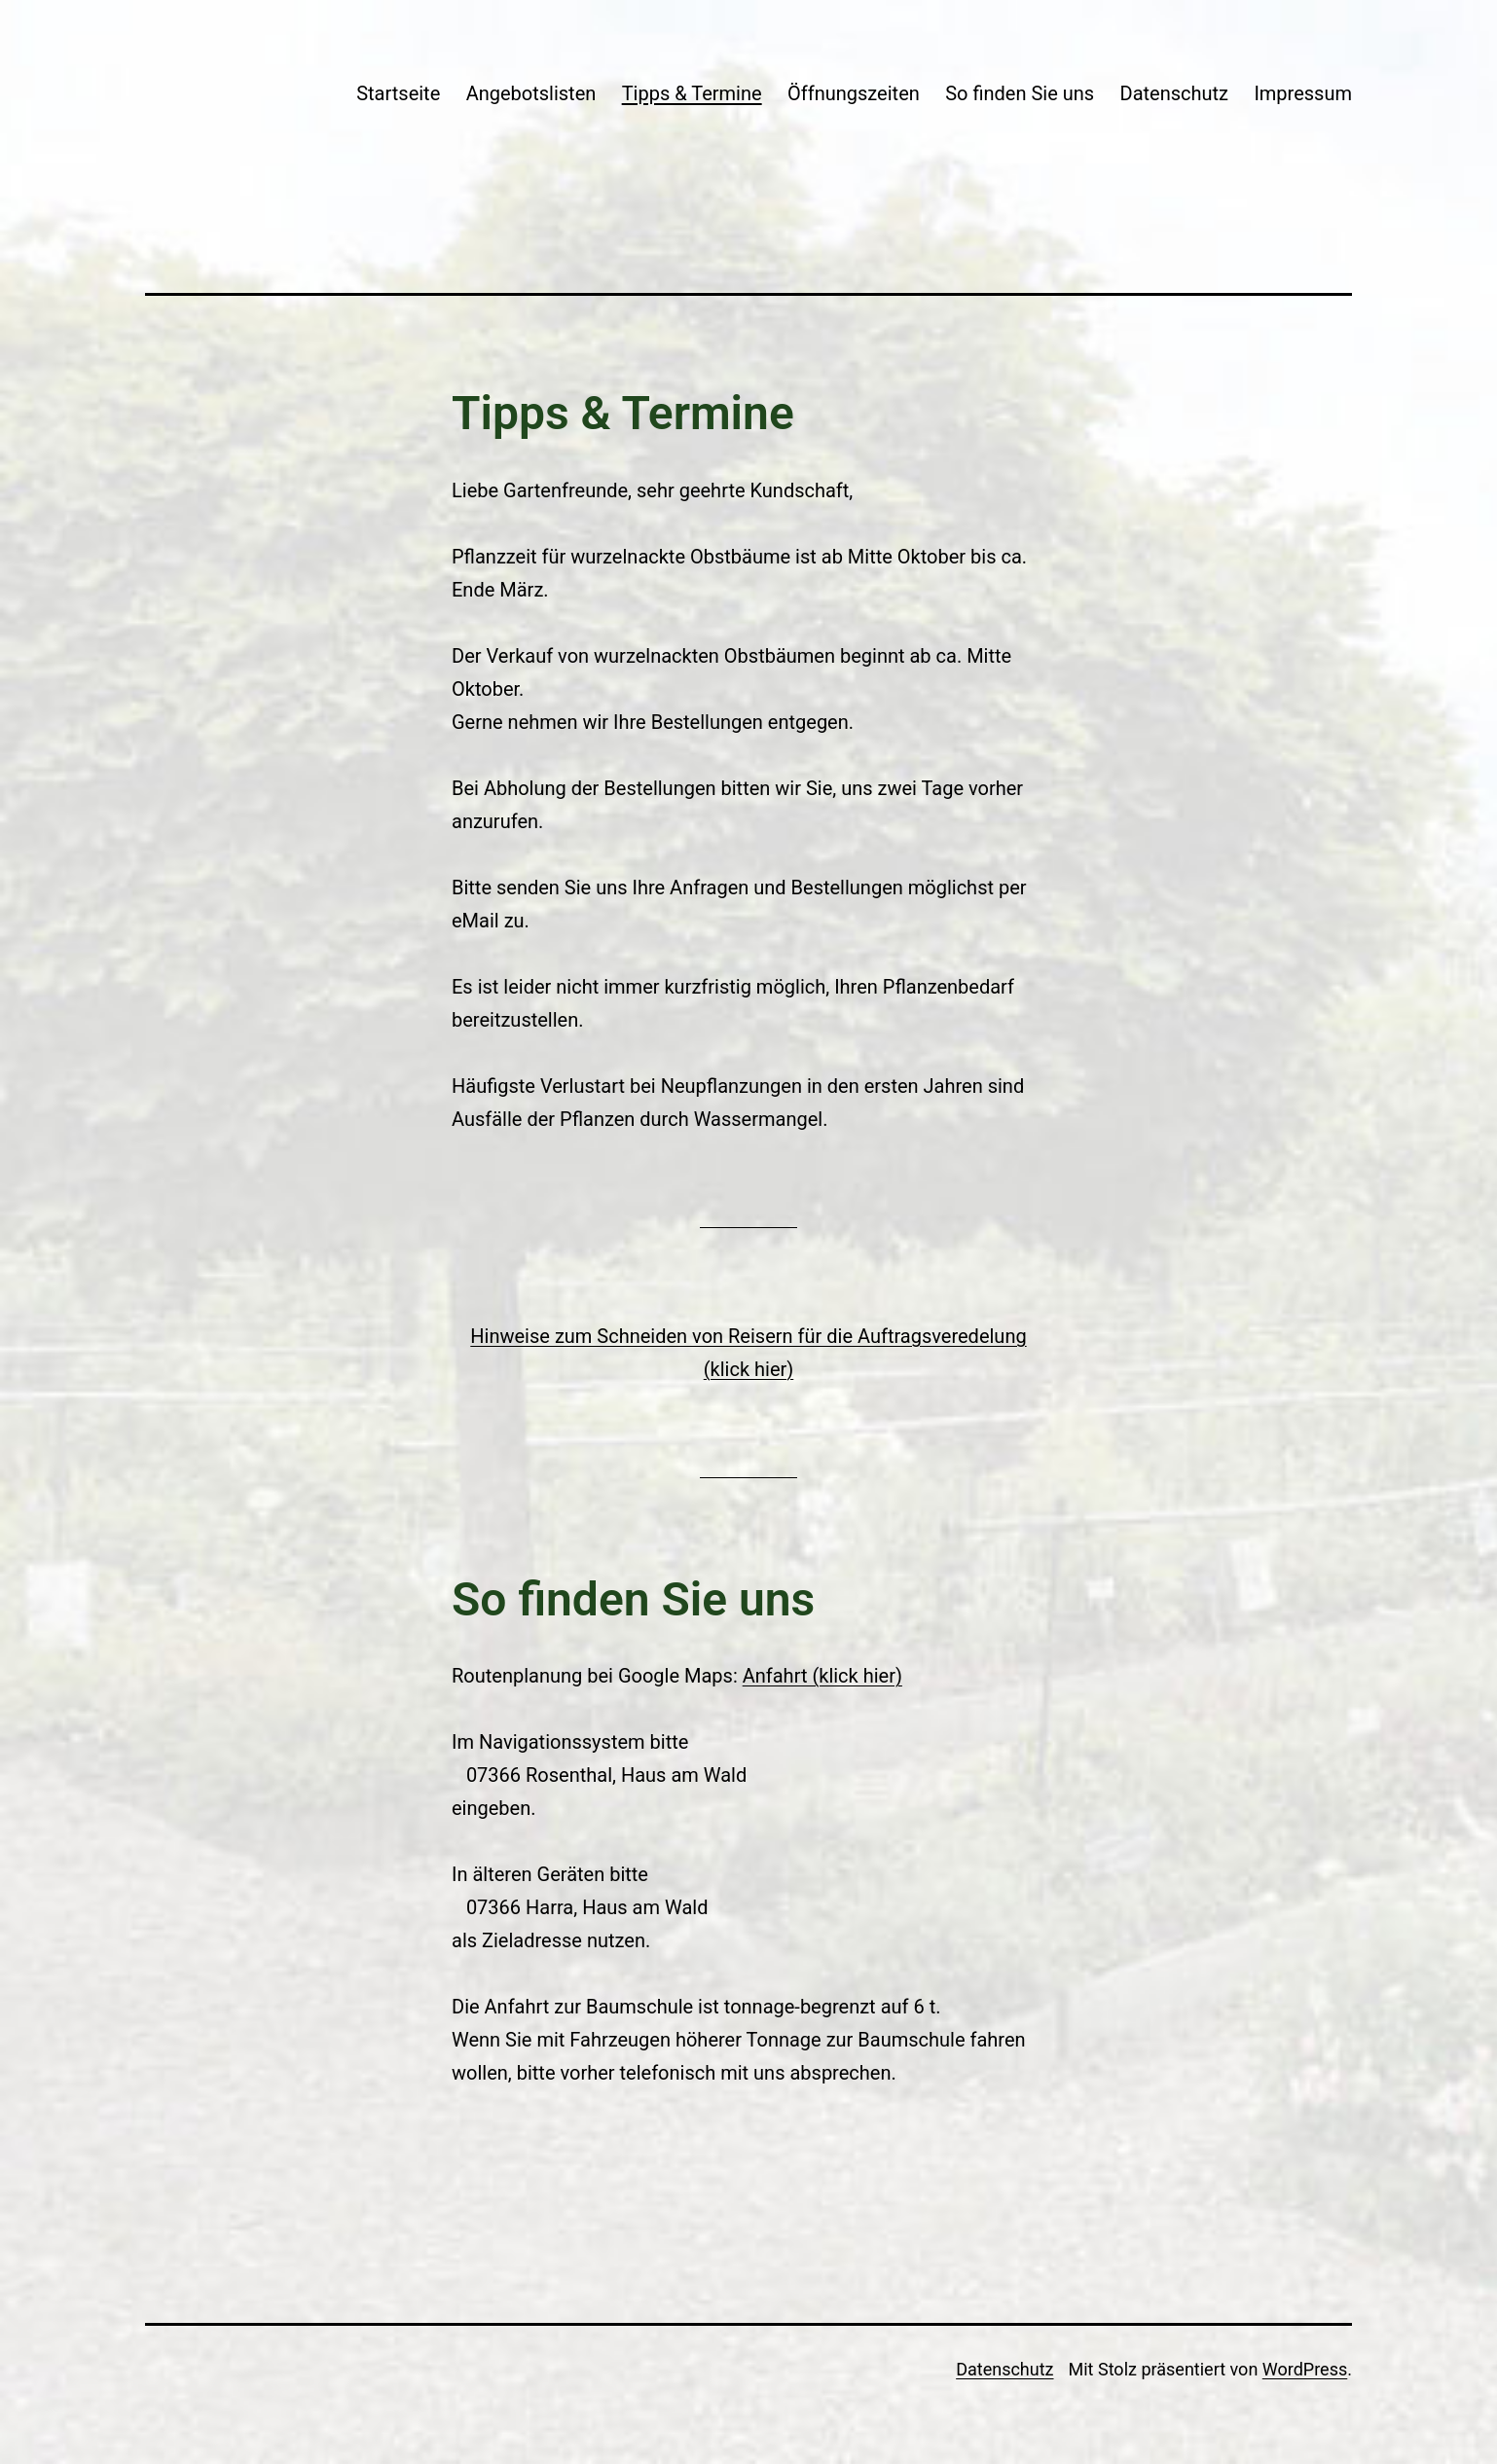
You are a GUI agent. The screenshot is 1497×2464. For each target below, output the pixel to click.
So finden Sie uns (1019, 93)
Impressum (1303, 93)
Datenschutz (1174, 93)
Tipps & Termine (692, 93)
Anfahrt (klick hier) (822, 1675)
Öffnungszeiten (853, 93)
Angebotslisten (531, 93)
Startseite (398, 93)
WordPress (1304, 2369)
